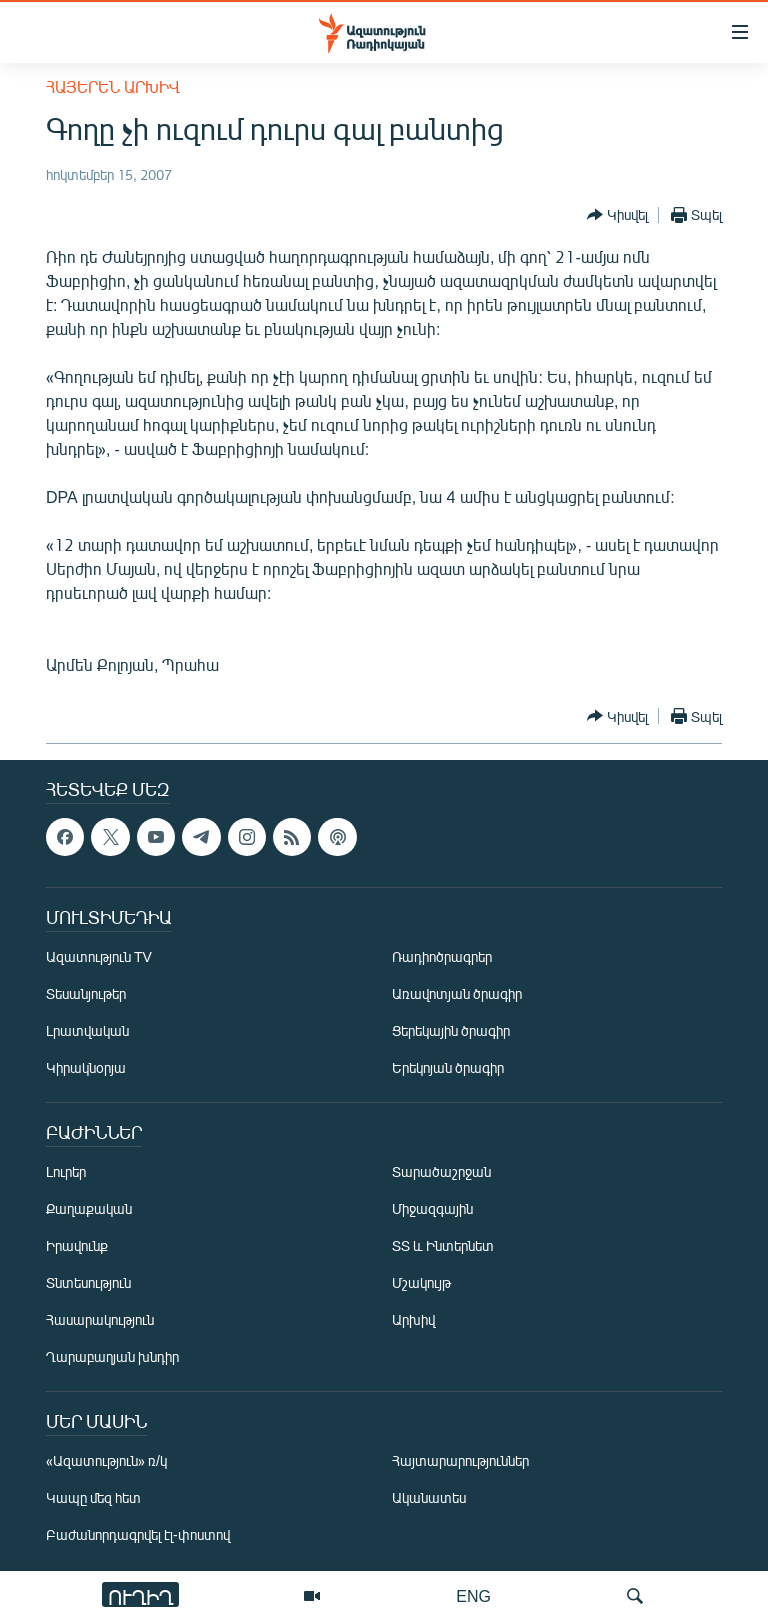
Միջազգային (432, 1208)
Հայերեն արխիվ (113, 86)
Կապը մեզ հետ (93, 1497)
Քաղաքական (89, 1208)
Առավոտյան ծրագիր (457, 993)
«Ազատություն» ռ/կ (106, 1460)
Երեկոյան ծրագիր (448, 1067)
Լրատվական (87, 1030)
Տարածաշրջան (441, 1171)
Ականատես (429, 1497)
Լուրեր (66, 1171)
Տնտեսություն (88, 1282)
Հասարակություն (100, 1319)
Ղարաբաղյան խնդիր (112, 1356)
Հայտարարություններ (460, 1460)
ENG (473, 1595)
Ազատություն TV (99, 956)
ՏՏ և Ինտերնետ (443, 1245)
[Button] (617, 215)
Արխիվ (413, 1319)
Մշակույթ (421, 1282)
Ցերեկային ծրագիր (451, 1030)
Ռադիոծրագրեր (442, 956)
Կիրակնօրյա (86, 1067)
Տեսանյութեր (86, 993)
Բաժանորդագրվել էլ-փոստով (138, 1534)
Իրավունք (77, 1245)
